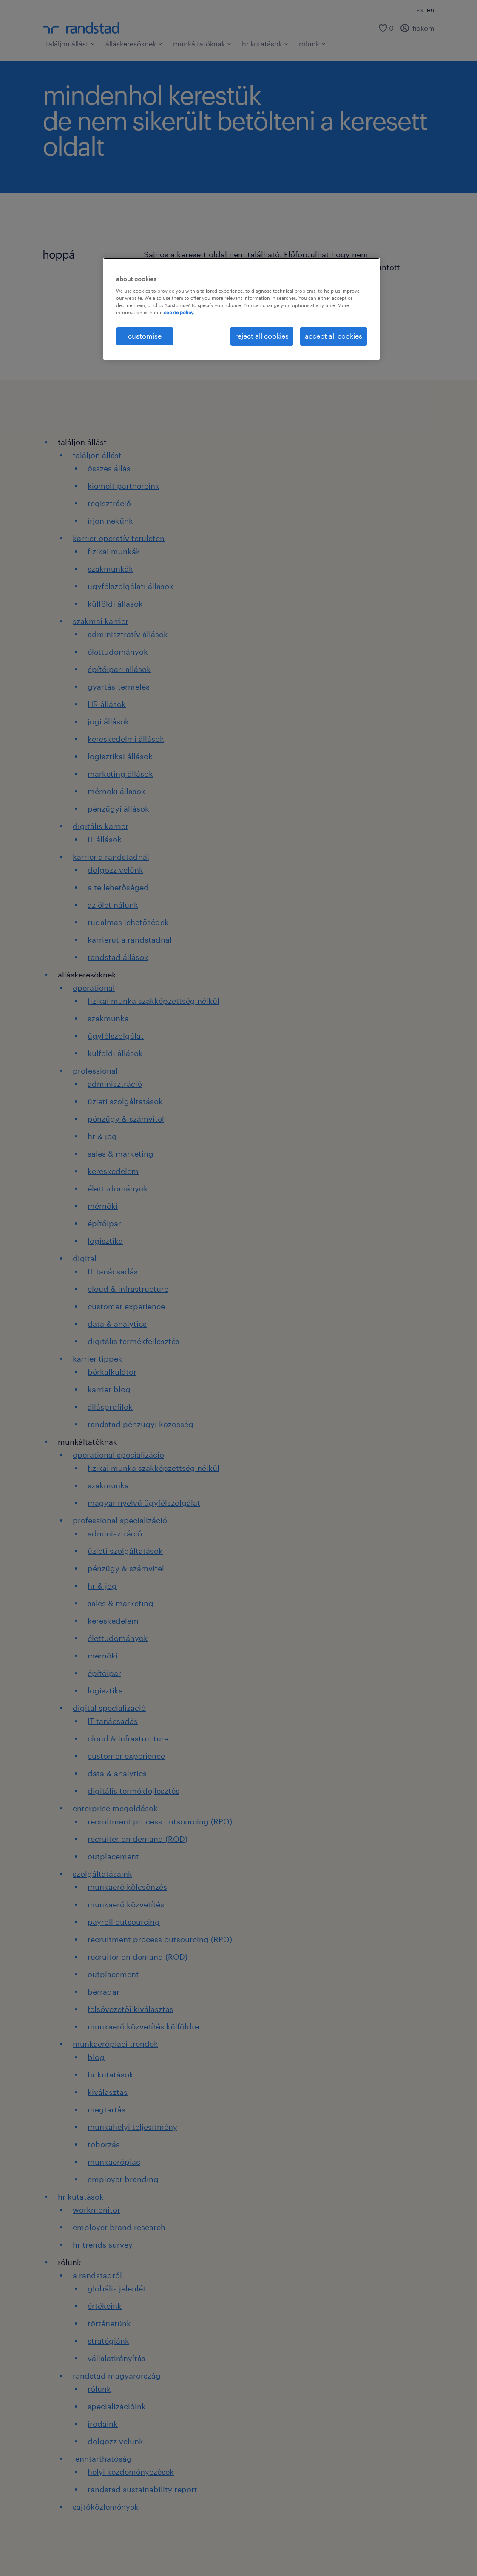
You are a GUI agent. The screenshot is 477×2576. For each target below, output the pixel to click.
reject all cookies (262, 336)
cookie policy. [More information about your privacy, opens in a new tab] (179, 312)
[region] (241, 309)
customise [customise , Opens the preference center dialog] (145, 336)
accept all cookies (333, 336)
